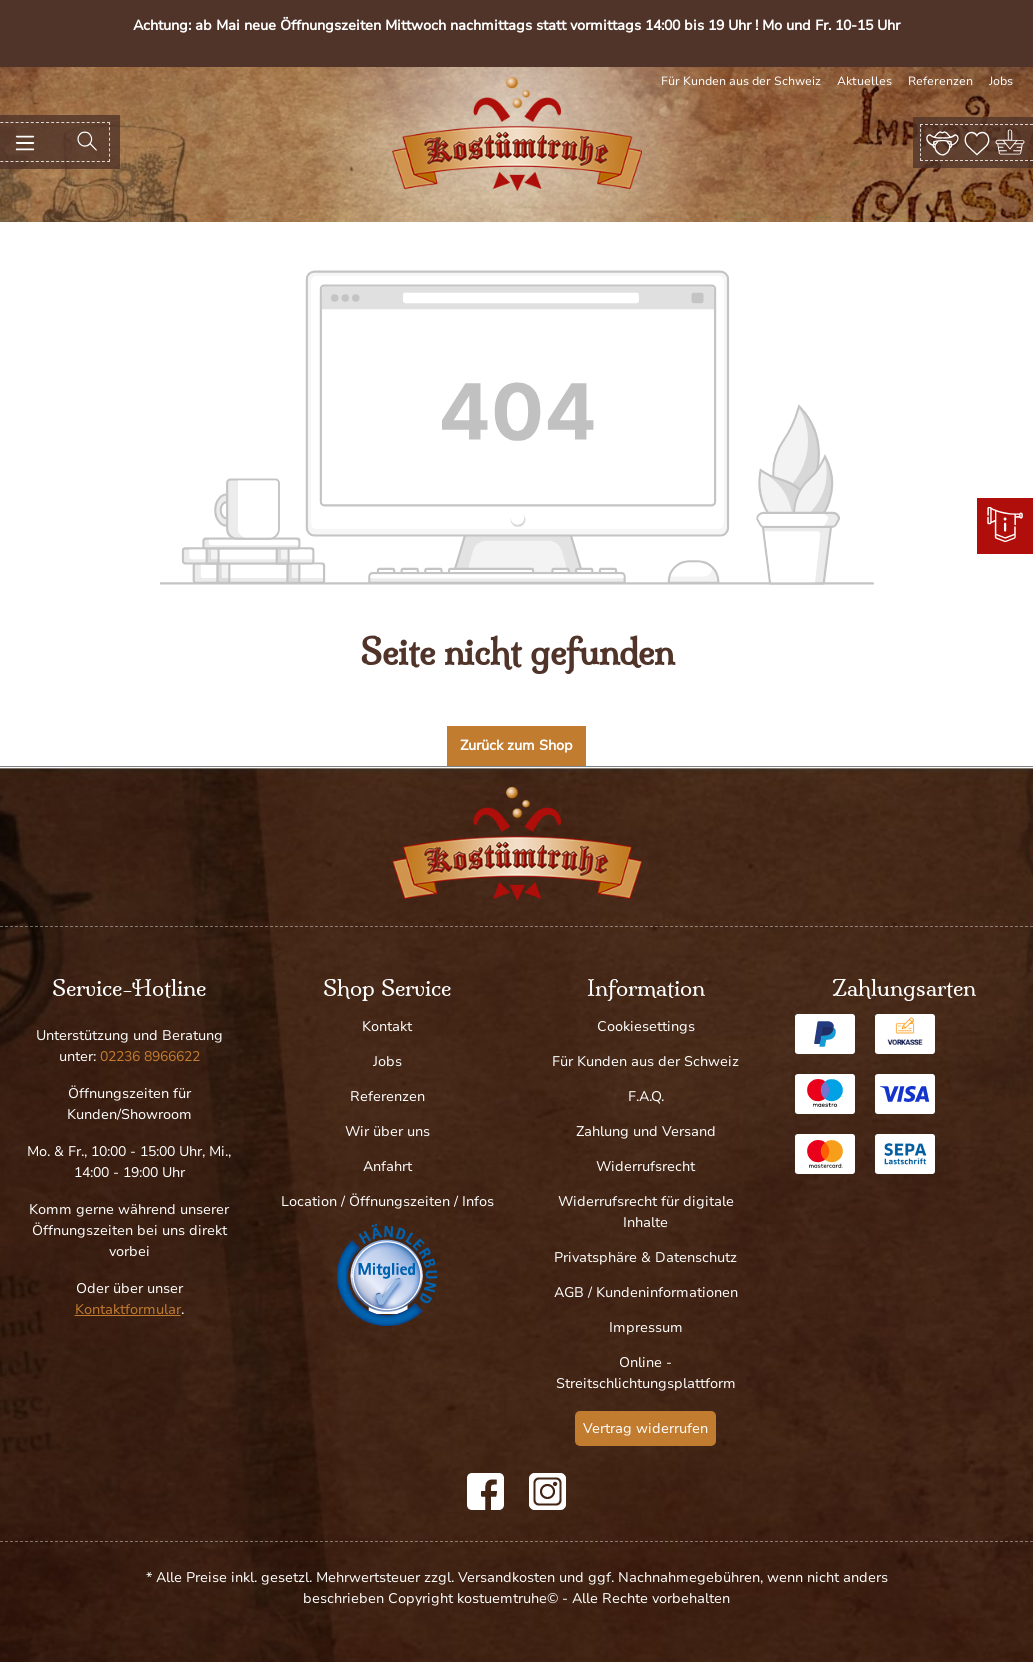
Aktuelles (864, 81)
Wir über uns (387, 1131)
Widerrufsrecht (645, 1166)
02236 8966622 (150, 1056)
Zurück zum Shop (516, 745)
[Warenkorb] (1011, 142)
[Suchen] (87, 142)
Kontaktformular (128, 1309)
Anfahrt (387, 1166)
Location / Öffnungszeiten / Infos (387, 1201)
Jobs (1001, 81)
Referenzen (940, 81)
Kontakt (387, 1026)
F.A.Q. (646, 1096)
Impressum (646, 1327)
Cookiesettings (646, 1026)
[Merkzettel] (977, 142)
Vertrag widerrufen (645, 1428)
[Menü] (25, 142)
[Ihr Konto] (942, 142)
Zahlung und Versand (646, 1131)
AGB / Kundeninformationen (646, 1292)
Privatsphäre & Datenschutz (645, 1257)
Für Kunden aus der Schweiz (741, 81)
